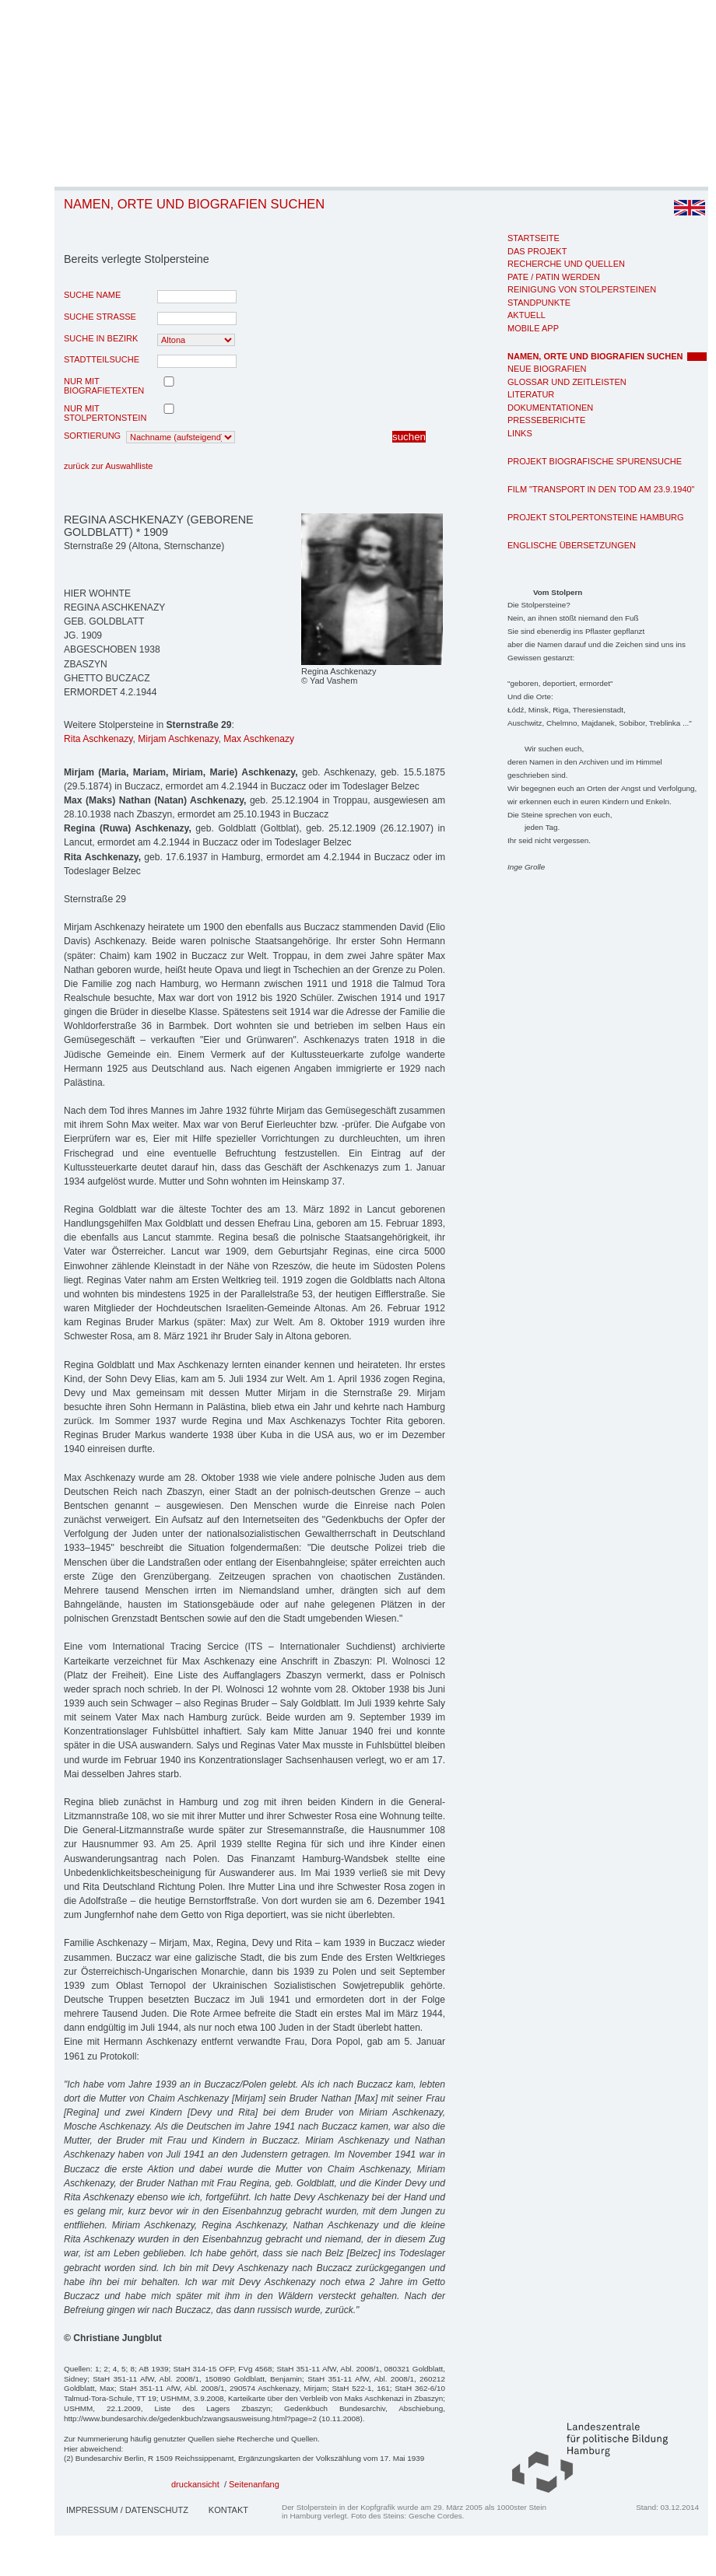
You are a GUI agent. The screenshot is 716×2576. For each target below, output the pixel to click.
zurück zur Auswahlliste (108, 466)
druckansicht (195, 2484)
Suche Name (92, 294)
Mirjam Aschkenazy (178, 738)
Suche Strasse (100, 316)
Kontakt (228, 2510)
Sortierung (92, 435)
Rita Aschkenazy (98, 738)
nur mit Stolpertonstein (105, 413)
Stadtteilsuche (101, 359)
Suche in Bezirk (101, 338)
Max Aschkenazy (258, 738)
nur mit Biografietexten (104, 385)
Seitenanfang (254, 2484)
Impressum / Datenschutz (127, 2510)
